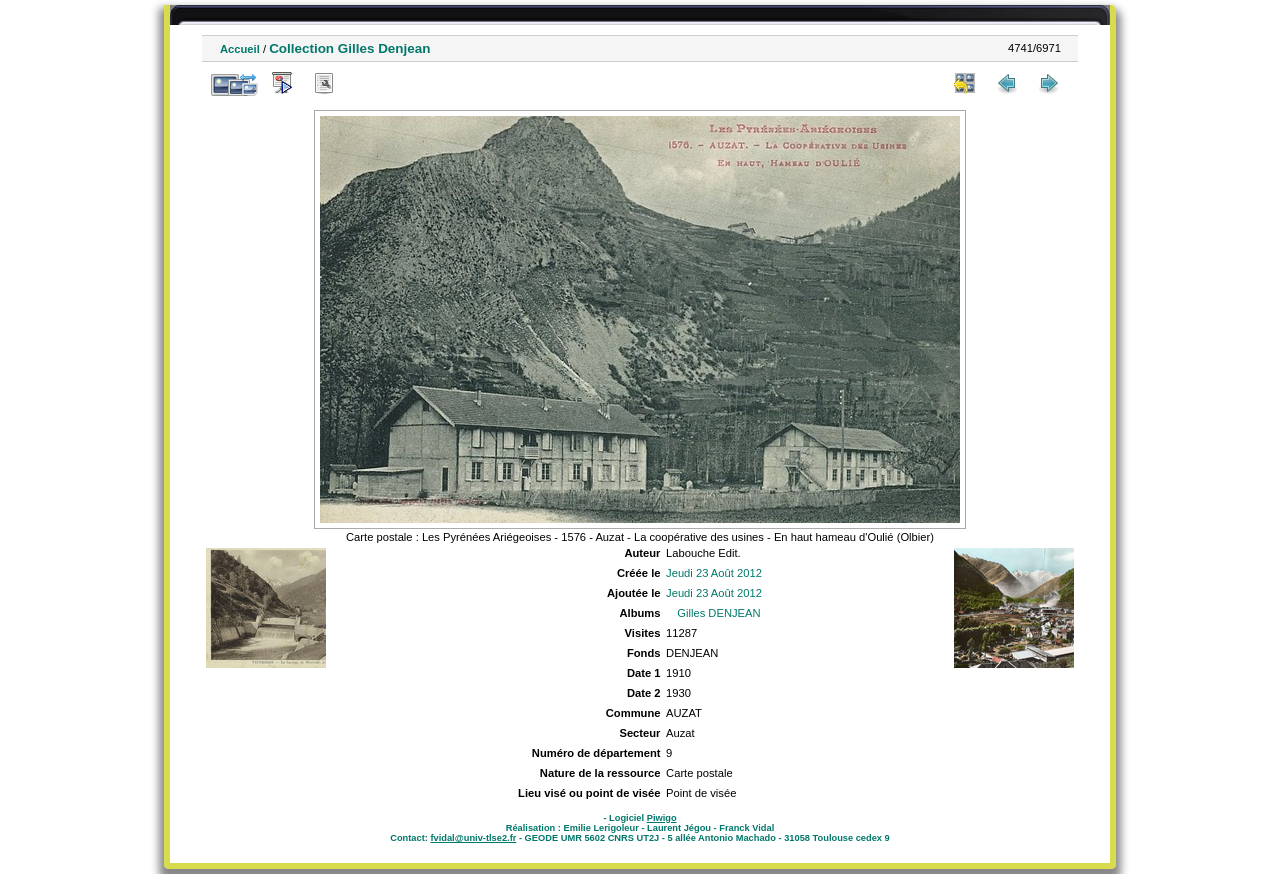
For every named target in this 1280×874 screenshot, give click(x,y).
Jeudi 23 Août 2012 (714, 573)
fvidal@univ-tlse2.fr (473, 838)
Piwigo (662, 818)
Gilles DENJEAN (718, 613)
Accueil (240, 49)
